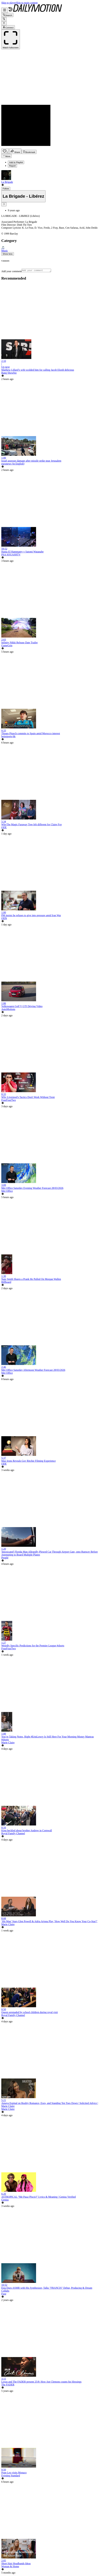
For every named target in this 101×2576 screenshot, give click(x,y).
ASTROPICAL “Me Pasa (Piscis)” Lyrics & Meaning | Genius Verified (38, 2197)
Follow (6, 188)
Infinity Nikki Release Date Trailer (19, 643)
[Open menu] (4, 10)
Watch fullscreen (11, 39)
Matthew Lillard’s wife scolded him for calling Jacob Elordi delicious (37, 370)
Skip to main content (27, 2)
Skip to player (8, 2)
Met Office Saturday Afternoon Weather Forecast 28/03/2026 (33, 1370)
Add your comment (11, 271)
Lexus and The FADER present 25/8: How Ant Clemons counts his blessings (41, 2382)
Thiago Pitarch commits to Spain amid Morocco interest (30, 734)
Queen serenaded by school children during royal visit (29, 2012)
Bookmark (29, 151)
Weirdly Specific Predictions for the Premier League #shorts (32, 1646)
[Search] (4, 19)
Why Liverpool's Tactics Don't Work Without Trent (28, 1097)
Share (15, 151)
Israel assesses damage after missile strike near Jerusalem (31, 461)
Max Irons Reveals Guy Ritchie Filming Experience (28, 1461)
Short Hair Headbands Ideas (16, 2564)
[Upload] (4, 23)
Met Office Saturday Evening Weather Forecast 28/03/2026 (32, 1188)
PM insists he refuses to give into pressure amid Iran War (31, 915)
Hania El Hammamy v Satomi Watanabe (22, 552)
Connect (8, 27)
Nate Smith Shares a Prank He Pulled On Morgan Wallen (31, 1279)
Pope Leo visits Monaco (14, 2473)
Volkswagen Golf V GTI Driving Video (22, 1006)
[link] (50, 182)
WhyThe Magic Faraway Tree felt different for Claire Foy (31, 825)
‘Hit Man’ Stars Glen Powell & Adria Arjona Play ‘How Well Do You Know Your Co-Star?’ (49, 1921)
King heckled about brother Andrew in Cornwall (26, 1831)
